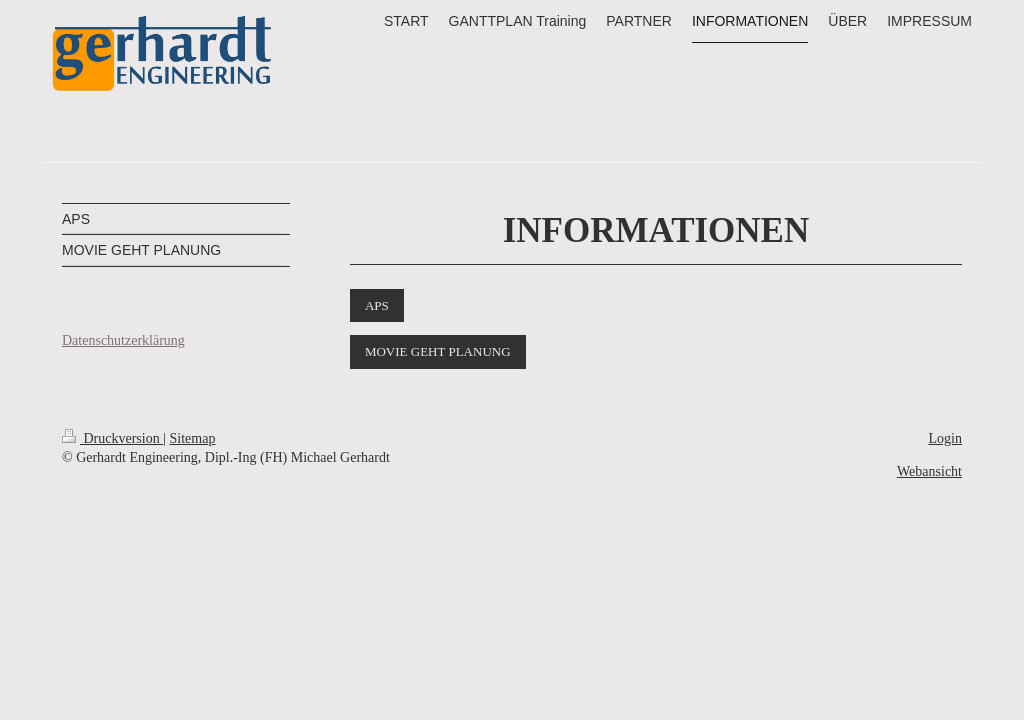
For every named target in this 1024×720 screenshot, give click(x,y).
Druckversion (112, 438)
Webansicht (929, 471)
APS (377, 305)
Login (945, 438)
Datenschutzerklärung (123, 340)
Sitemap (193, 438)
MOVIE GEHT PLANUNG (438, 351)
